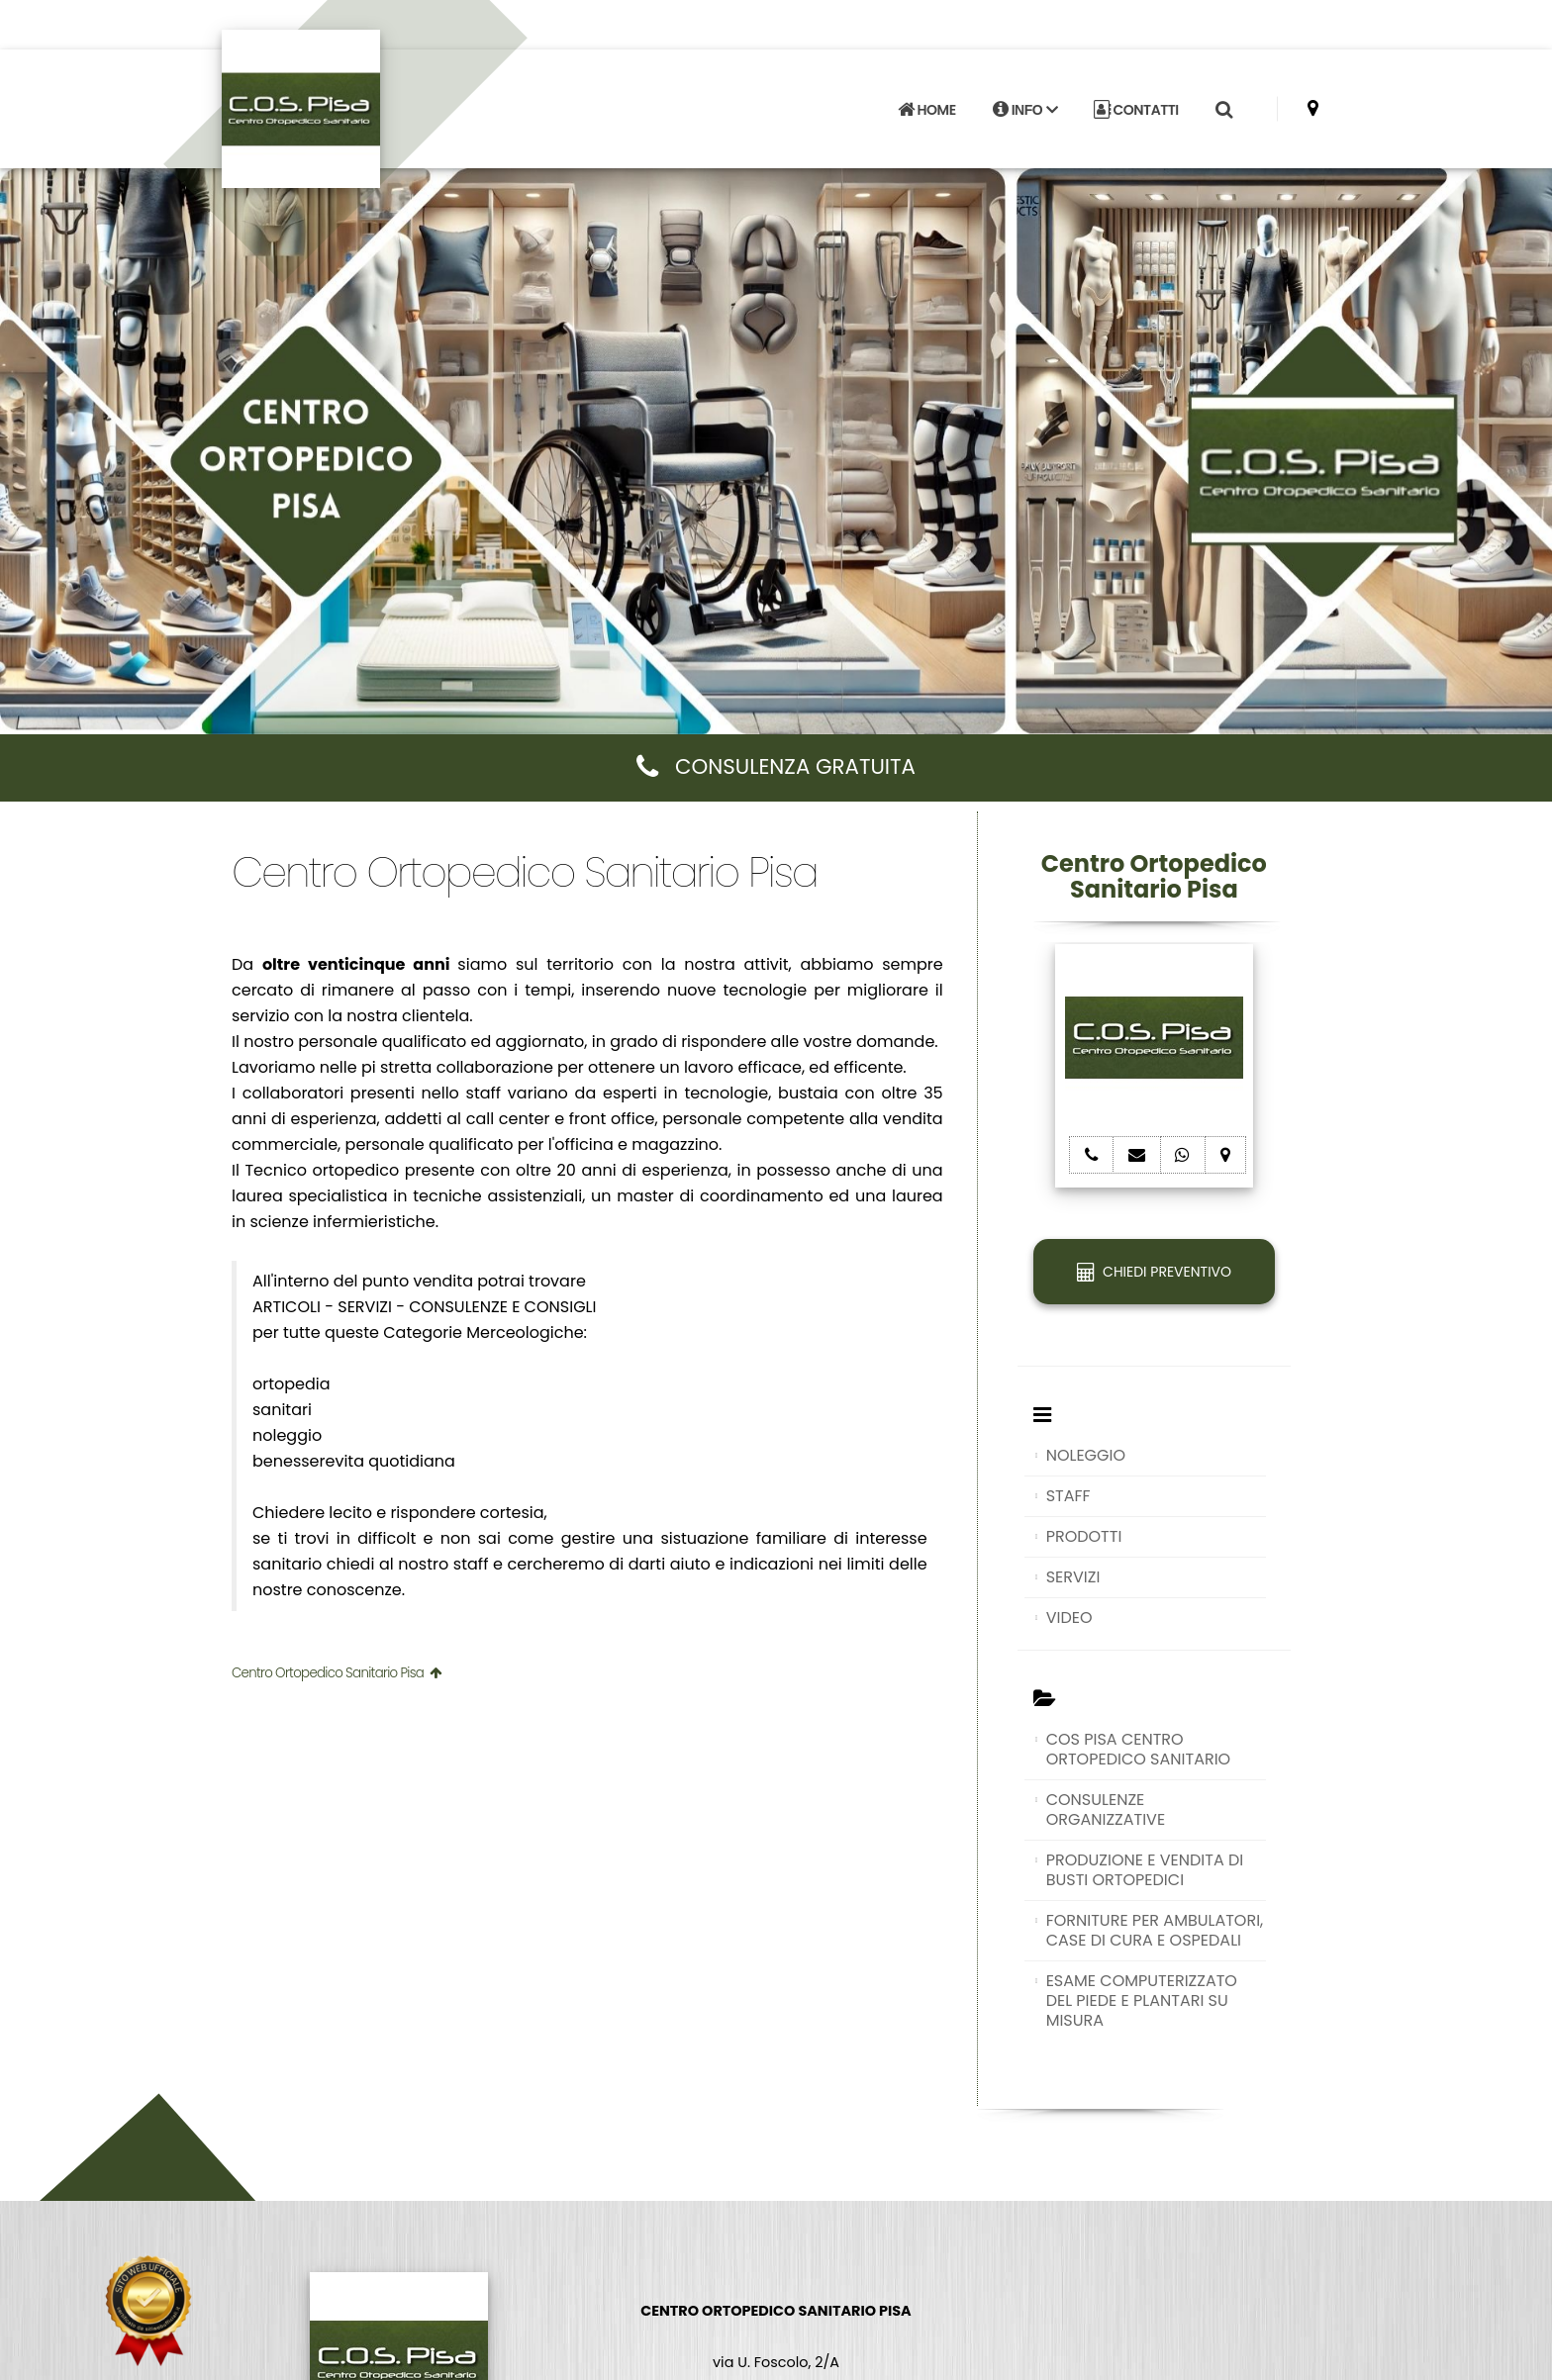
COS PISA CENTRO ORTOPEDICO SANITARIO (1138, 1749)
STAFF (1068, 1495)
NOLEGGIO (1085, 1455)
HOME (926, 110)
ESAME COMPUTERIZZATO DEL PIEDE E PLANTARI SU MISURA (1141, 2000)
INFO (1025, 110)
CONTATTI (1136, 110)
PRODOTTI (1084, 1536)
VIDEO (1069, 1617)
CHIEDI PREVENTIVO (1154, 1272)
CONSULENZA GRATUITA (776, 766)
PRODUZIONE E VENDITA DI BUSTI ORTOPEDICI (1145, 1870)
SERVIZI (1073, 1577)
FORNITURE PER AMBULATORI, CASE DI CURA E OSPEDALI (1155, 1930)
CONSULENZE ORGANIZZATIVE (1105, 1809)
